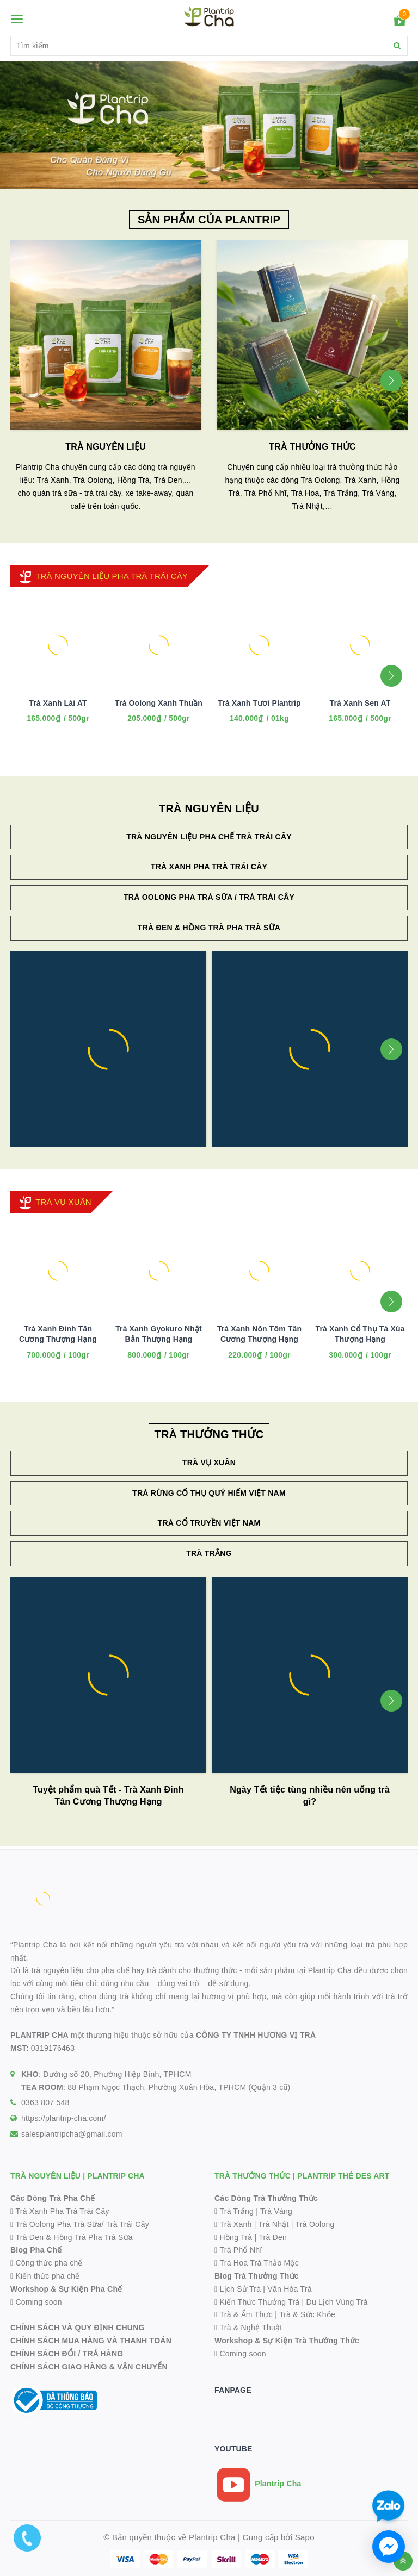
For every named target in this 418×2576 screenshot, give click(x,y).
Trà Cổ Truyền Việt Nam (209, 1523)
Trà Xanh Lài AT (58, 703)
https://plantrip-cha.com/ (63, 2118)
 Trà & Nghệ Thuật (248, 2327)
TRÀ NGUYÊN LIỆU (105, 446)
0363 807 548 (45, 2102)
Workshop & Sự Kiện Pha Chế (66, 2289)
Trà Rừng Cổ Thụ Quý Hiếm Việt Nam (209, 1493)
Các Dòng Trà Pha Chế (52, 2198)
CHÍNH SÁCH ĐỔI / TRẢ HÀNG (66, 2353)
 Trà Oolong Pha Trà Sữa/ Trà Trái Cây (79, 2224)
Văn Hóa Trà (289, 2289)
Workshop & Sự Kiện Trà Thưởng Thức (286, 2340)
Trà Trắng (209, 1553)
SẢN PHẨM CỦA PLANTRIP (209, 220)
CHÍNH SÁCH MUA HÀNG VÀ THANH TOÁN (90, 2340)
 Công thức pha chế (46, 2262)
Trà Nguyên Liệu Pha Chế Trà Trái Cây (209, 836)
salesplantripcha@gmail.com (71, 2134)
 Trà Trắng (234, 2211)
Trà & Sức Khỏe (307, 2314)
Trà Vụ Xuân (209, 1462)
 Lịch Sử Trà (237, 2289)
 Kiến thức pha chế (44, 2276)
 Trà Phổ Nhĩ (238, 2249)
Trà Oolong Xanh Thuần (158, 703)
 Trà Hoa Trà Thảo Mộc (256, 2262)
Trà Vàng (276, 2211)
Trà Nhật (274, 2224)
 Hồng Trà (234, 2237)
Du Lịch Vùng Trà (337, 2302)
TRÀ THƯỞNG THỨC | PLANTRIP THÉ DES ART (301, 2175)
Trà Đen (273, 2237)
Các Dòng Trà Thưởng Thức (266, 2198)
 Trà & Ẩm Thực (243, 2314)
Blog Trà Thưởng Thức (256, 2276)
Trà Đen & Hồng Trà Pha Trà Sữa (209, 927)
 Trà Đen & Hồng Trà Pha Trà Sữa (71, 2237)
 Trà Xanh (233, 2224)
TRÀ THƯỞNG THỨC (312, 446)
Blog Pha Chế (36, 2249)
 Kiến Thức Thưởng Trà (256, 2302)
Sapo (305, 2537)
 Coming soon (36, 2302)
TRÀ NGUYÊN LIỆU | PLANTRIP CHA (77, 2175)
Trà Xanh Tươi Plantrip (259, 703)
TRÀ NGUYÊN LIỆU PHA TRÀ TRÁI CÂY (111, 576)
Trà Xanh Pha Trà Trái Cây (209, 866)
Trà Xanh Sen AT (360, 703)
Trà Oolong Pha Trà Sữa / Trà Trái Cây (209, 897)
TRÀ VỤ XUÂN (63, 1201)
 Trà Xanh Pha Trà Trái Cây (59, 2211)
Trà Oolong (315, 2224)
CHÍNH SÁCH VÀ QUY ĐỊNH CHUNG (77, 2327)
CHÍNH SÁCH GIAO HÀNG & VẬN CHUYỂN (89, 2366)
